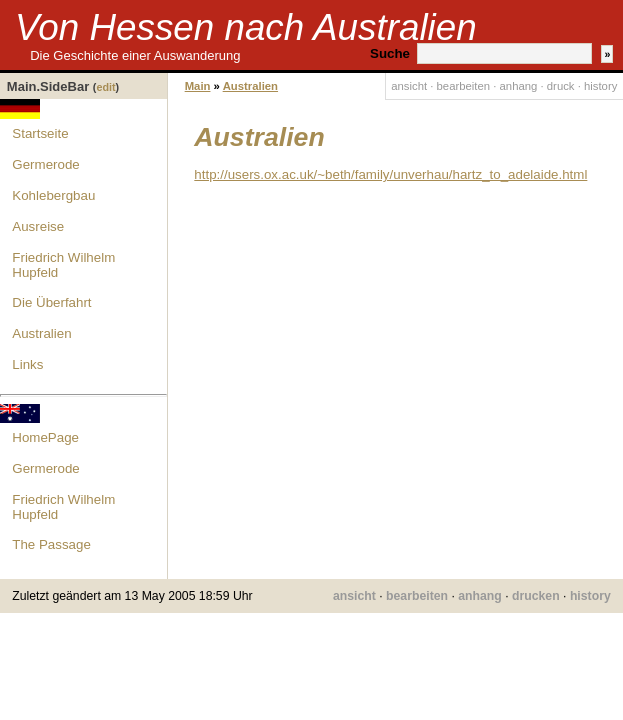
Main (198, 86)
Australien (41, 333)
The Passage (51, 544)
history (600, 86)
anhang (519, 86)
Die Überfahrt (51, 302)
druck (561, 86)
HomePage (45, 437)
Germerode (45, 164)
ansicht (409, 86)
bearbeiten (464, 86)
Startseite (40, 133)
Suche (390, 53)
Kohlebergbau (53, 195)
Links (27, 364)
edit (105, 87)
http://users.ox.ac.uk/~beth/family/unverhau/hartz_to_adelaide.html (390, 174)
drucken (536, 596)
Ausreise (38, 226)
